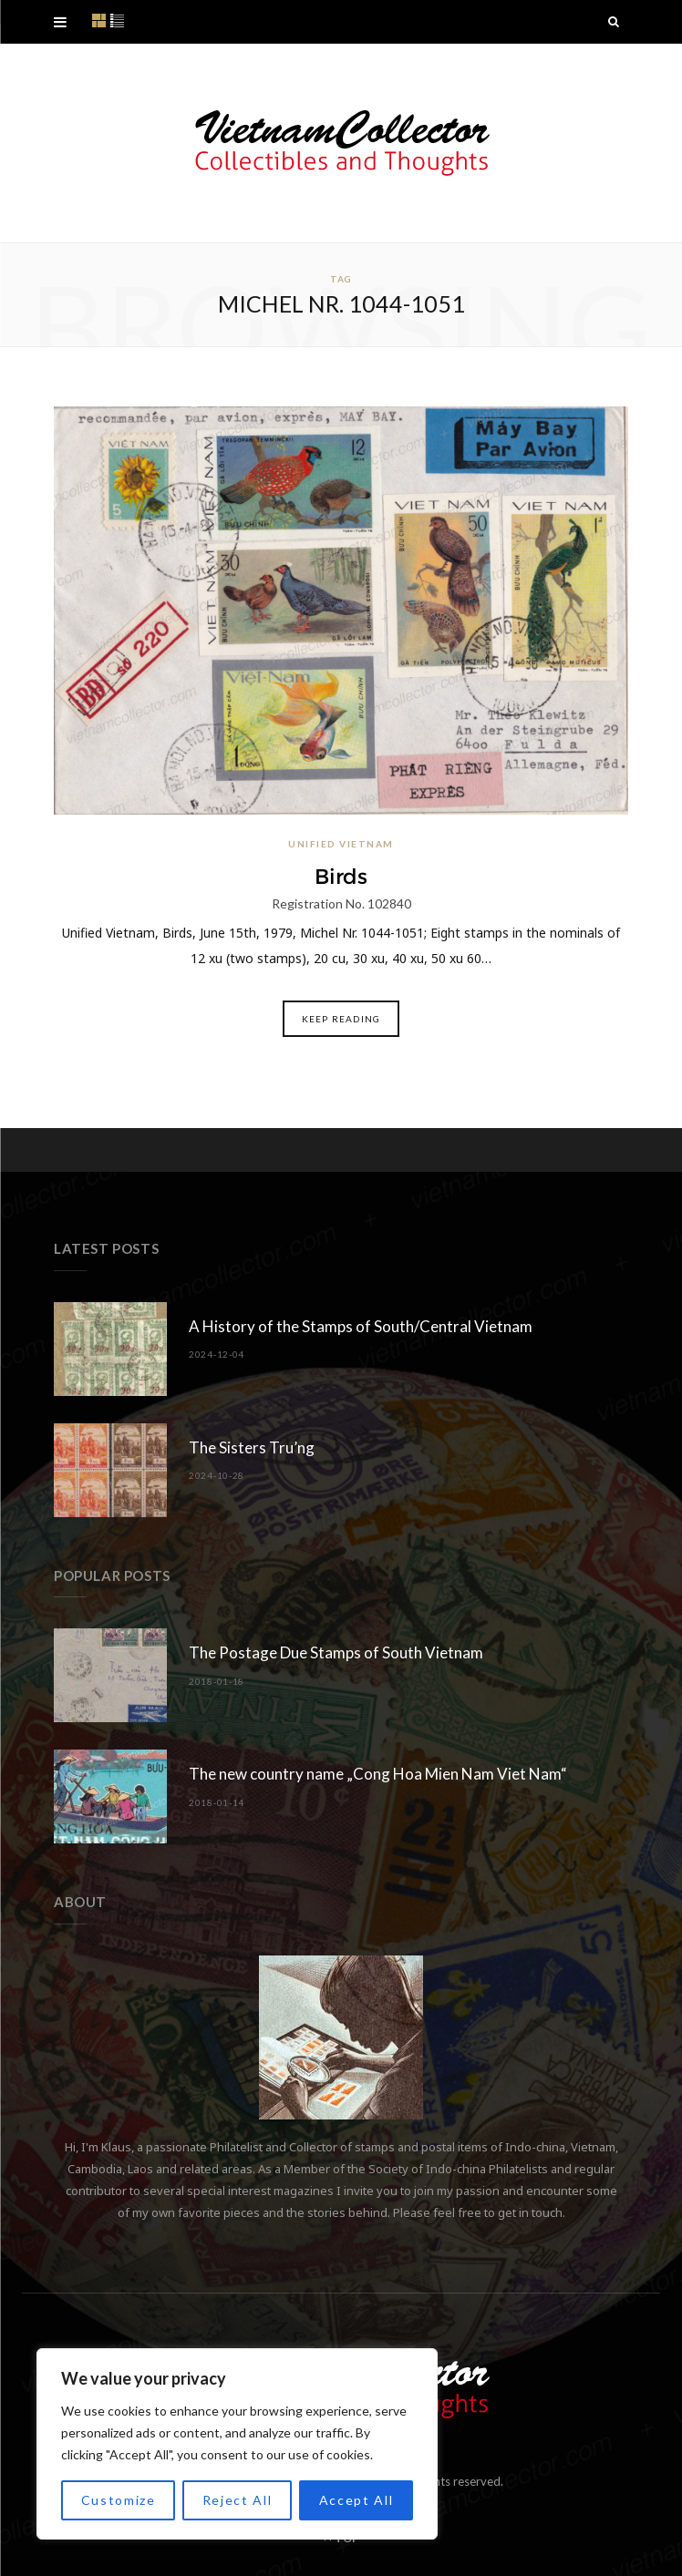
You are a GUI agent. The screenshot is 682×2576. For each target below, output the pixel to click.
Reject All (237, 2500)
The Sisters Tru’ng (252, 1447)
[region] (237, 2444)
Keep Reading (341, 1018)
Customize (118, 2500)
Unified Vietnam (341, 843)
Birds (341, 876)
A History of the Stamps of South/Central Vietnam (360, 1326)
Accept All (356, 2500)
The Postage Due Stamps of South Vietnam (336, 1652)
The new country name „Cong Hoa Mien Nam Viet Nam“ (378, 1773)
